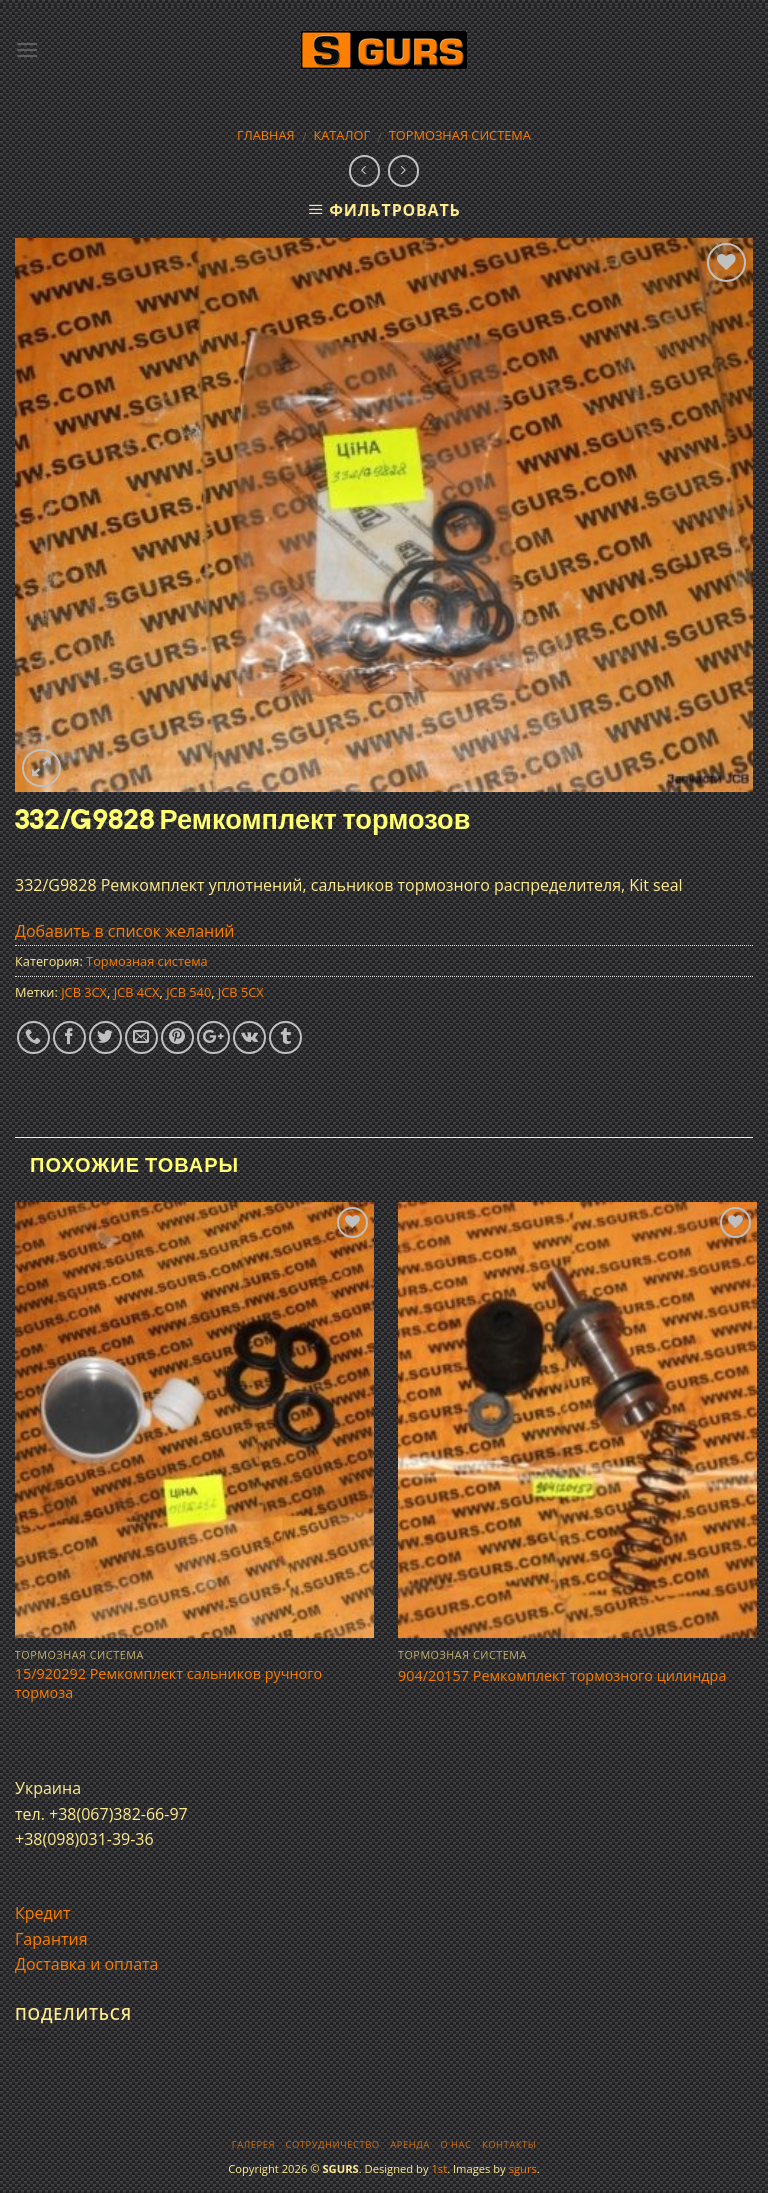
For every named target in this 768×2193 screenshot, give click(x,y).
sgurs (523, 2168)
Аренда (409, 2144)
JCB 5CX (241, 992)
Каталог (341, 135)
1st (439, 2168)
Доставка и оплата (87, 1964)
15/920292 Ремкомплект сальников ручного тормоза (168, 1683)
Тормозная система (460, 135)
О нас (455, 2144)
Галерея (253, 2144)
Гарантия (51, 1939)
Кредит (42, 1913)
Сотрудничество (333, 2144)
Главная (266, 135)
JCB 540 (188, 992)
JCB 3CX (84, 992)
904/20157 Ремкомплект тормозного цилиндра (562, 1676)
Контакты (509, 2144)
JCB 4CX (137, 992)
